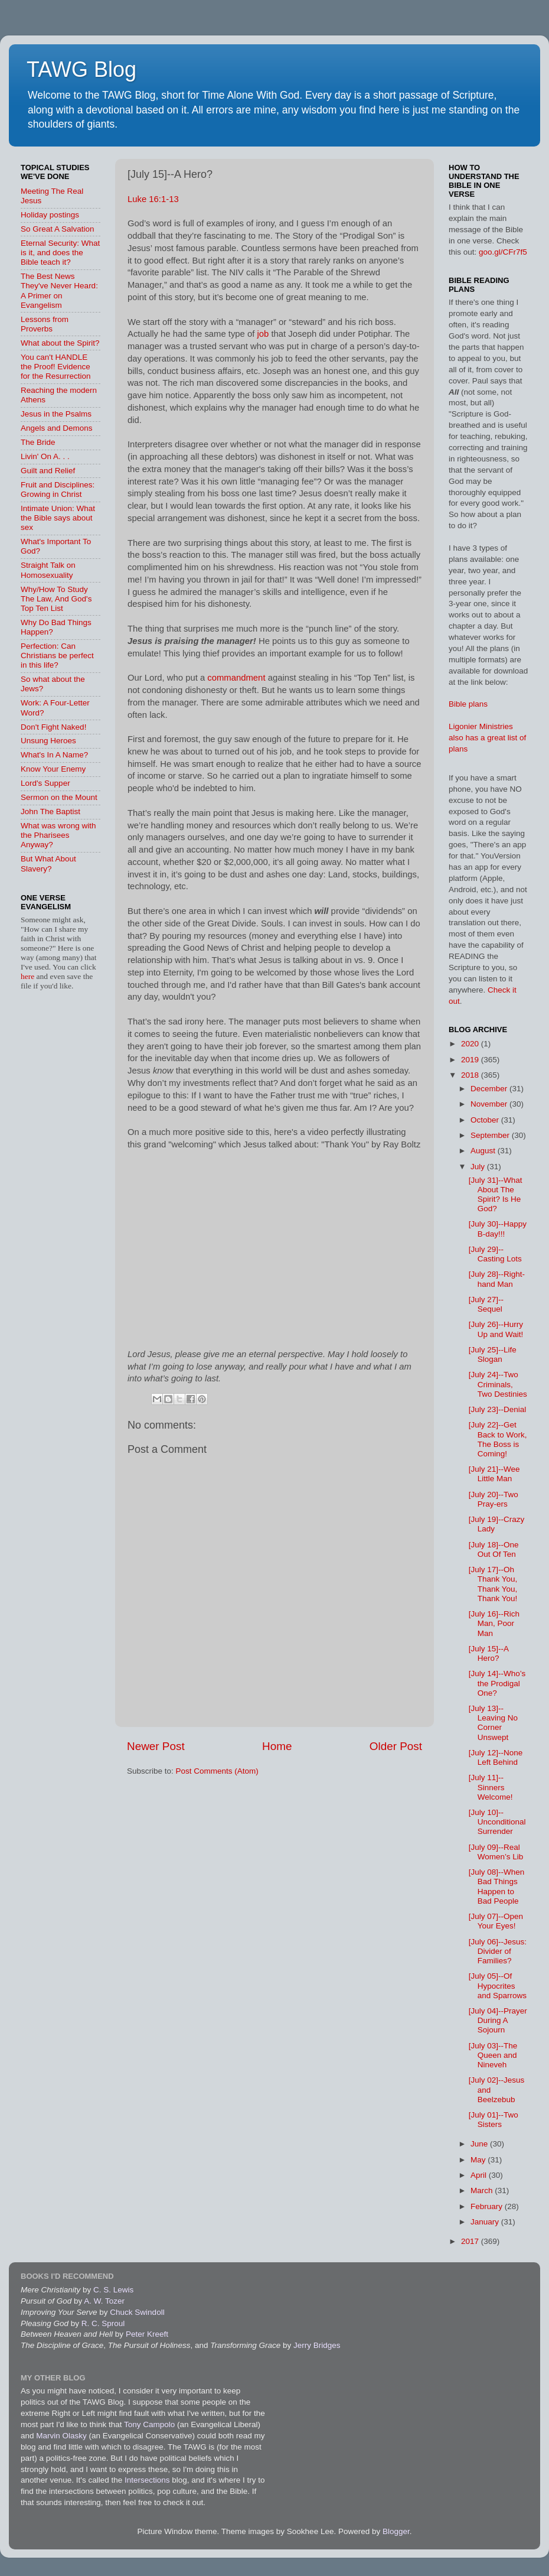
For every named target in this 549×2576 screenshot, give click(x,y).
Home (277, 1746)
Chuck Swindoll (137, 2312)
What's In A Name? (54, 754)
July (478, 1166)
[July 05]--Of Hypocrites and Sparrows (498, 1985)
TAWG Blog (81, 69)
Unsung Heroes (48, 740)
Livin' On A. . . (45, 456)
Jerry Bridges (317, 2345)
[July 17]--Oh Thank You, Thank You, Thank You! (493, 1584)
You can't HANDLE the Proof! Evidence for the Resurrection (56, 366)
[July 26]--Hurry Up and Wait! (496, 1329)
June (480, 2143)
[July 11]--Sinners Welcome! (491, 1787)
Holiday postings (50, 214)
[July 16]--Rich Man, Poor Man (494, 1623)
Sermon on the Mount (59, 797)
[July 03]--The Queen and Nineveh (493, 2055)
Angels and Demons (57, 428)
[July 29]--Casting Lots (495, 1254)
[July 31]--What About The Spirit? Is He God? (495, 1195)
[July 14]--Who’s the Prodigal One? (497, 1683)
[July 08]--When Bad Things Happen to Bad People (497, 1886)
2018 (471, 1075)
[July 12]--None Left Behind (496, 1757)
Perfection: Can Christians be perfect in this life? (57, 655)
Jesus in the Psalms (56, 413)
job (263, 334)
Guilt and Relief (48, 470)
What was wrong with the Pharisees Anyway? (58, 835)
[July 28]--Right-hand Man (497, 1279)
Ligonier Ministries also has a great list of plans (487, 737)
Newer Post (156, 1746)
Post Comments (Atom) (217, 1771)
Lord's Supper (45, 783)
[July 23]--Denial (498, 1409)
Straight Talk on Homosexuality (48, 570)
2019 (471, 1059)
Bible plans (468, 704)
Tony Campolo (149, 2424)
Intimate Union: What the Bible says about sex (58, 518)
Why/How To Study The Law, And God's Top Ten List (56, 599)
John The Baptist (50, 811)
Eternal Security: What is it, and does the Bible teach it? (60, 252)
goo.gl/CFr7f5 (503, 252)
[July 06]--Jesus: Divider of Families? (498, 1951)
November (489, 1104)
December (489, 1088)
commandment (236, 677)
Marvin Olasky (61, 2435)
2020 (471, 1043)
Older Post (396, 1746)
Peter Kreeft (147, 2334)
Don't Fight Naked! (53, 727)
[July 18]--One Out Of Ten (494, 1549)
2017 (471, 2241)
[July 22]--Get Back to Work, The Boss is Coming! (498, 1439)
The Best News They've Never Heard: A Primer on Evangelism (59, 291)
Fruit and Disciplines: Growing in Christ (57, 489)
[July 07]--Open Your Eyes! (496, 1921)
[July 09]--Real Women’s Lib (496, 1852)
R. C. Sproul (103, 2323)
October (485, 1119)
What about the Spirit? (60, 343)
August (484, 1150)
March (482, 2190)
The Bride (38, 442)
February (487, 2206)
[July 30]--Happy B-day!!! (498, 1228)
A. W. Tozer (104, 2301)
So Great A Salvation (57, 229)
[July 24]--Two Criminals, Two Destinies (498, 1384)
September (491, 1135)
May (479, 2159)
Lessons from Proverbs (44, 324)
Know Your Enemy (53, 769)
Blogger (396, 2531)
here (29, 976)
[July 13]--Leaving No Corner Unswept (493, 1723)
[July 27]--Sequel (486, 1304)
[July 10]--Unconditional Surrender (497, 1822)
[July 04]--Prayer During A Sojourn (498, 2020)
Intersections (148, 2480)
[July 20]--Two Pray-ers (493, 1499)
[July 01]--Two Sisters (493, 2119)
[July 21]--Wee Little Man (494, 1474)
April (479, 2175)
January (485, 2221)
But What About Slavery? (48, 863)
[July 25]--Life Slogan (493, 1354)
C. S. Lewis (113, 2289)
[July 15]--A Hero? (489, 1653)
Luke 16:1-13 (153, 199)
